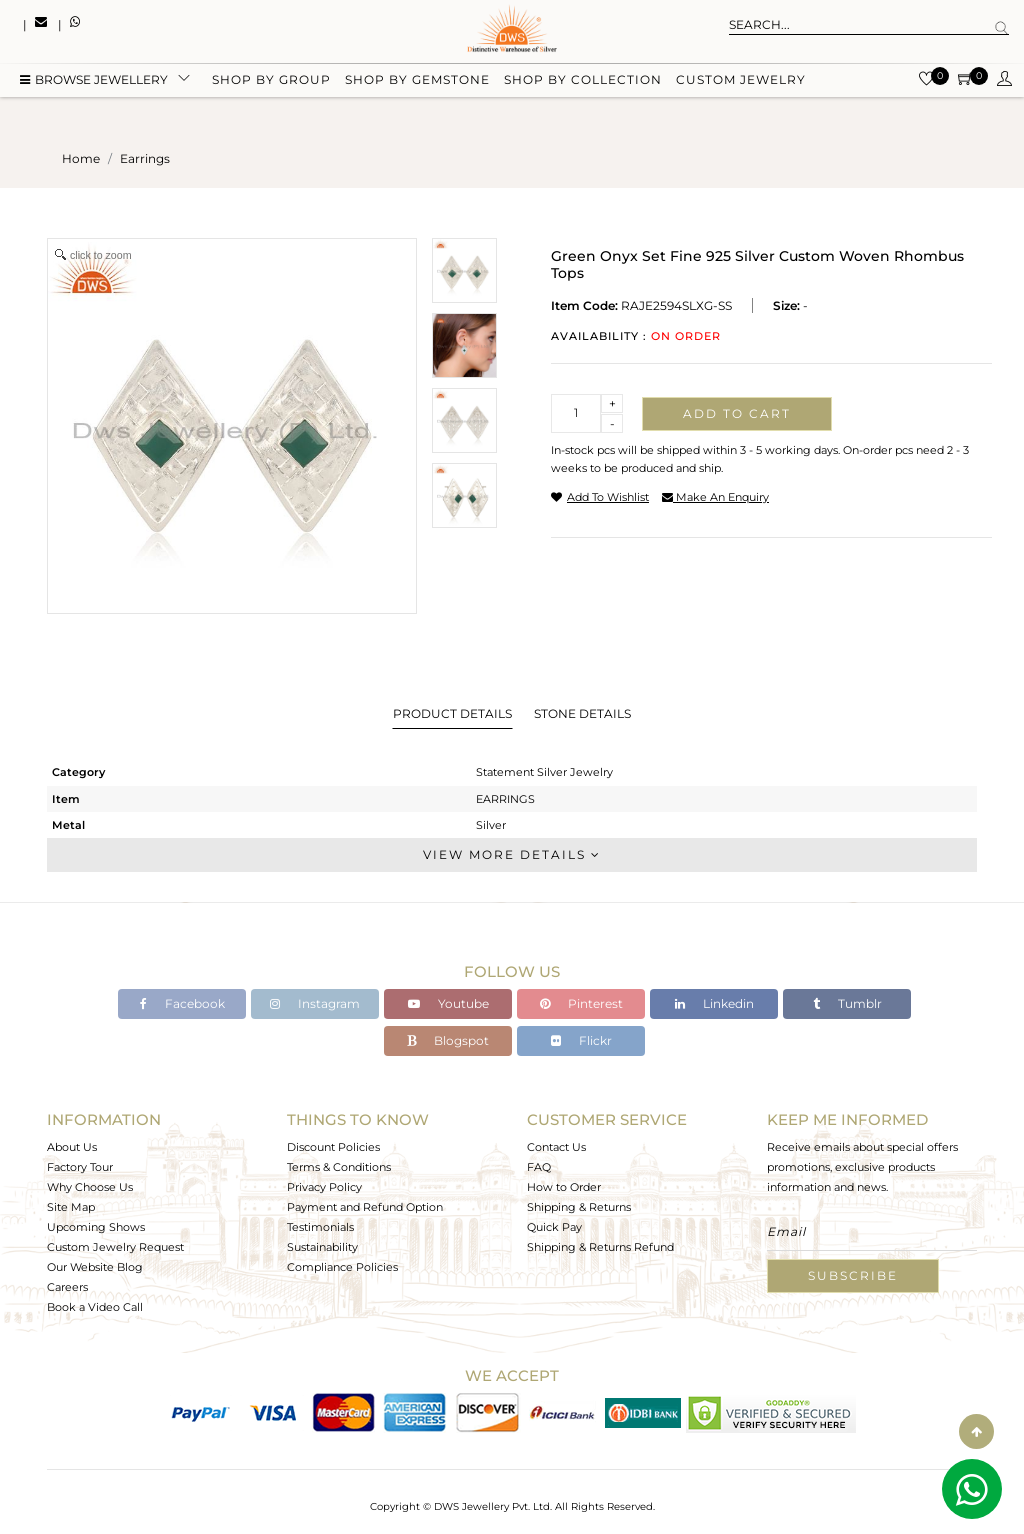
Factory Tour (80, 1167)
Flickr (581, 1040)
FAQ (539, 1167)
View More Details (512, 854)
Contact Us (556, 1147)
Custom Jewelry (741, 82)
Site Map (71, 1207)
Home (81, 158)
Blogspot (448, 1040)
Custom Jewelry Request (115, 1247)
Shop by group (271, 82)
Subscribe (853, 1275)
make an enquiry (715, 497)
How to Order (564, 1187)
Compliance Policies (342, 1267)
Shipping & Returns (579, 1207)
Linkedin (714, 1003)
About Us (72, 1147)
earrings (145, 158)
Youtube (448, 1003)
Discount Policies (333, 1147)
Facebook (182, 1003)
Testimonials (320, 1227)
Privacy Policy (324, 1187)
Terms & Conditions (339, 1167)
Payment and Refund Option (365, 1207)
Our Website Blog (95, 1267)
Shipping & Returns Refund (600, 1247)
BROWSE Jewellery (94, 82)
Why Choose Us (90, 1187)
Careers (67, 1287)
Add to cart (737, 413)
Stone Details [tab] (582, 713)
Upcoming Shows (96, 1227)
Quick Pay (554, 1227)
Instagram (315, 1003)
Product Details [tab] (452, 713)
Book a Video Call (95, 1307)
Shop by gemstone (417, 82)
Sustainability (322, 1247)
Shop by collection (583, 82)
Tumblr (847, 1003)
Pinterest (581, 1003)
